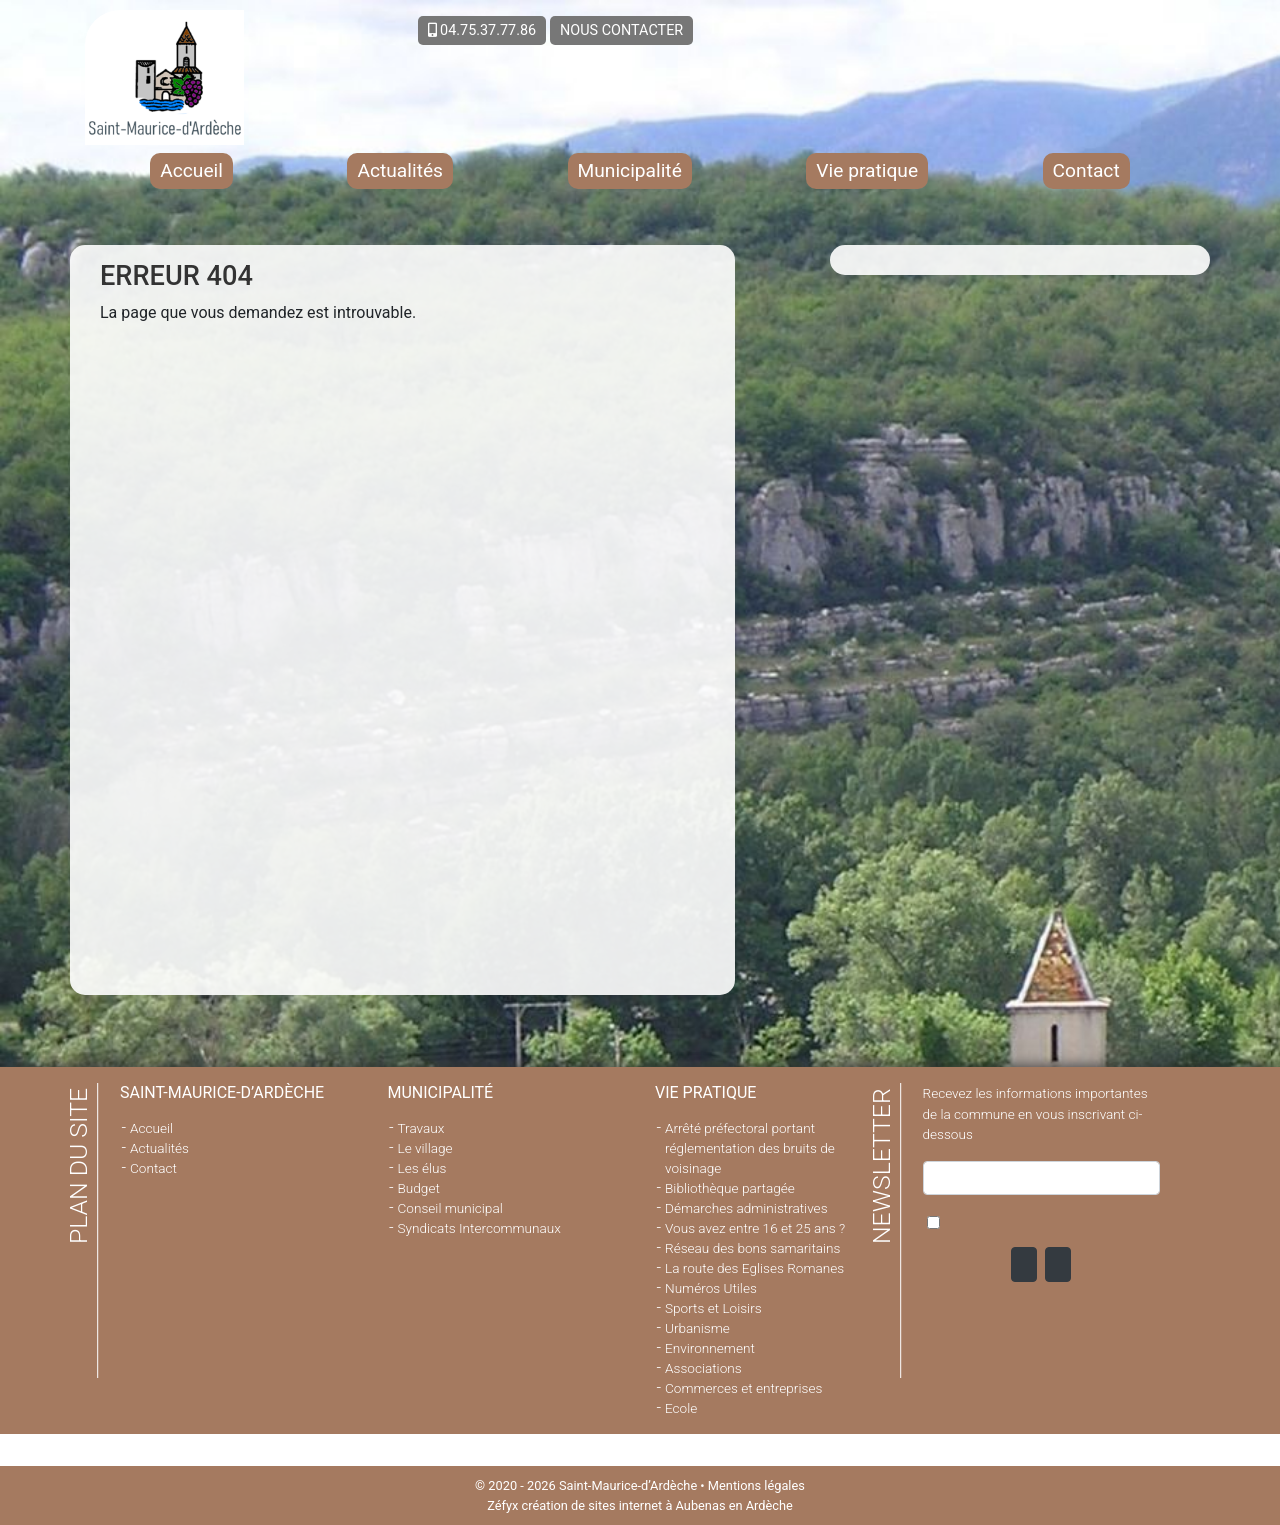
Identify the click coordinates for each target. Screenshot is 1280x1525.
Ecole (681, 1408)
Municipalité (630, 170)
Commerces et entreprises (743, 1388)
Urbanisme (697, 1328)
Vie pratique (867, 170)
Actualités (400, 170)
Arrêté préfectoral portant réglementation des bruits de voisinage (750, 1148)
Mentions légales (756, 1485)
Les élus (422, 1168)
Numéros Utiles (711, 1288)
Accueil (191, 170)
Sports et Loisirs (713, 1308)
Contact (1086, 170)
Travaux (421, 1128)
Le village (425, 1148)
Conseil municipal (450, 1208)
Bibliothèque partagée (730, 1188)
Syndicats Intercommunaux (479, 1228)
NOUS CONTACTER (621, 30)
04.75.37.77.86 (482, 30)
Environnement (710, 1348)
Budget (419, 1188)
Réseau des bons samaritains (752, 1248)
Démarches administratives (746, 1208)
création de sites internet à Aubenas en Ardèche (657, 1505)
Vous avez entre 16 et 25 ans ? (755, 1228)
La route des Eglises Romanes (754, 1268)
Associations (703, 1368)
